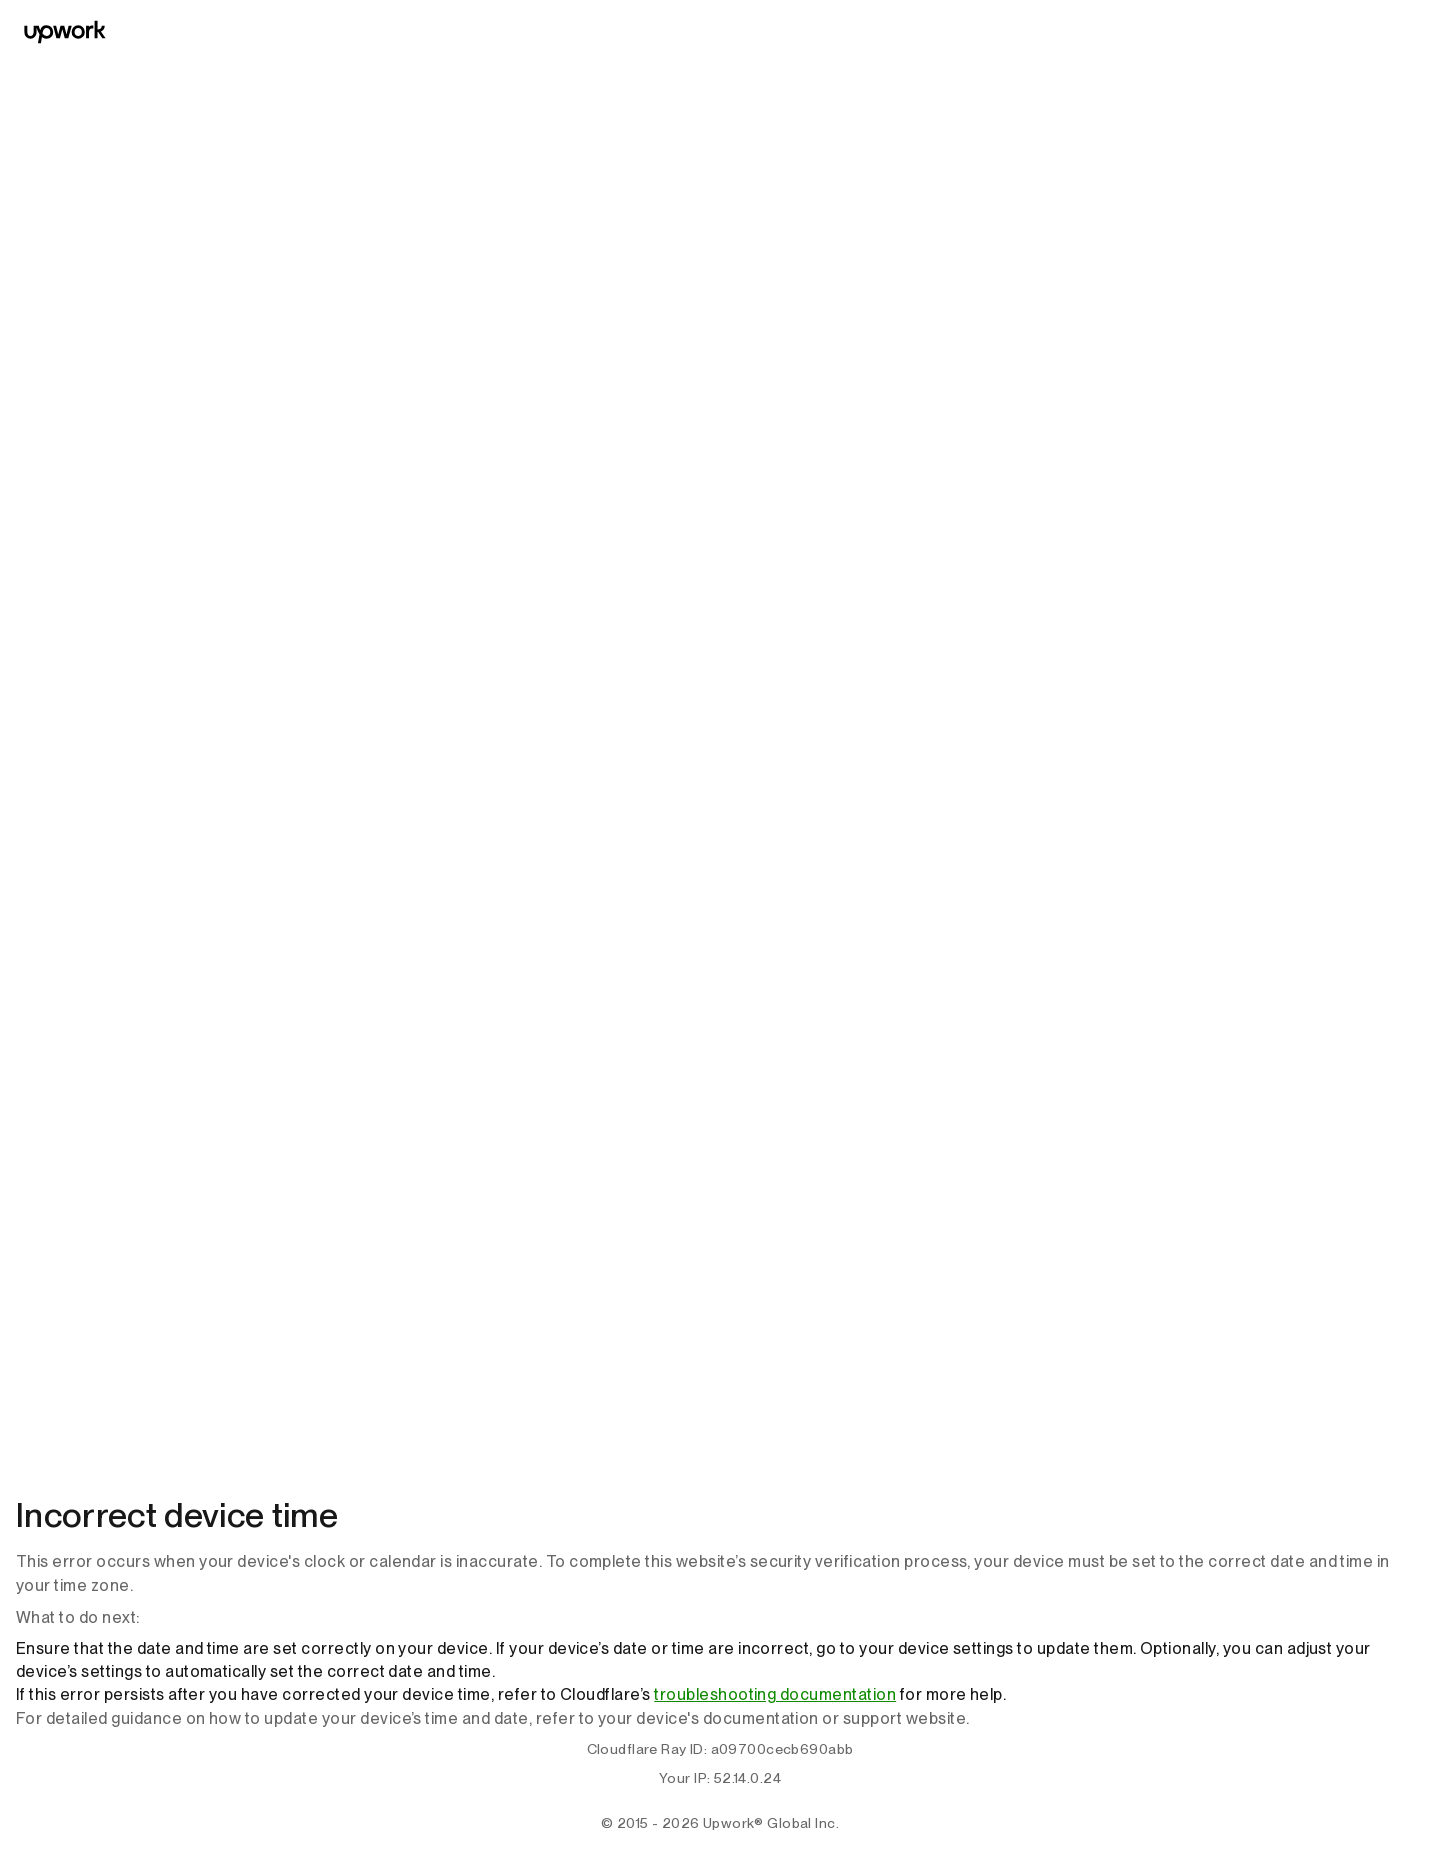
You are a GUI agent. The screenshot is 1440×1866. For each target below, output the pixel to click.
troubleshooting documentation (775, 1694)
